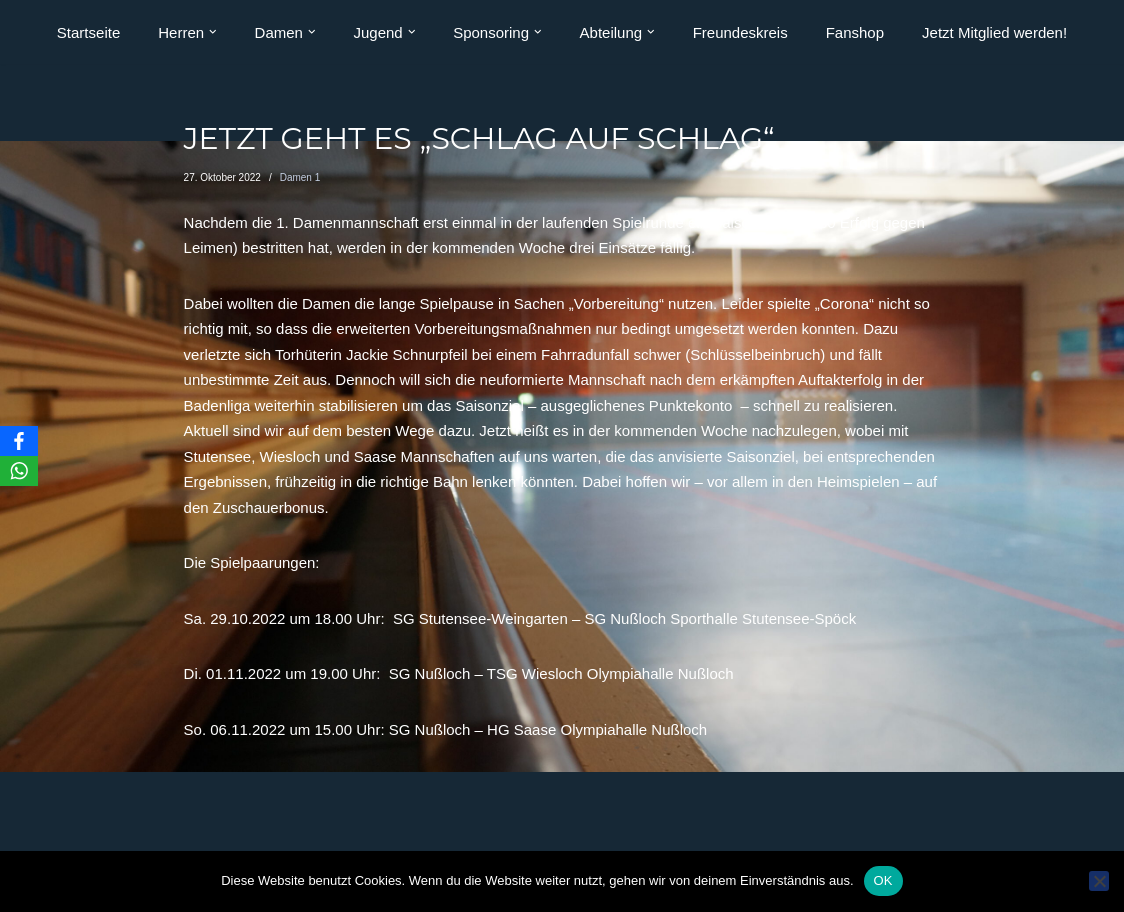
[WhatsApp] (19, 471)
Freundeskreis (740, 32)
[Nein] (1099, 881)
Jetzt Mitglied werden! (994, 32)
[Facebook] (19, 441)
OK (883, 880)
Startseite (88, 32)
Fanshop (855, 32)
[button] (213, 32)
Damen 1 (300, 177)
